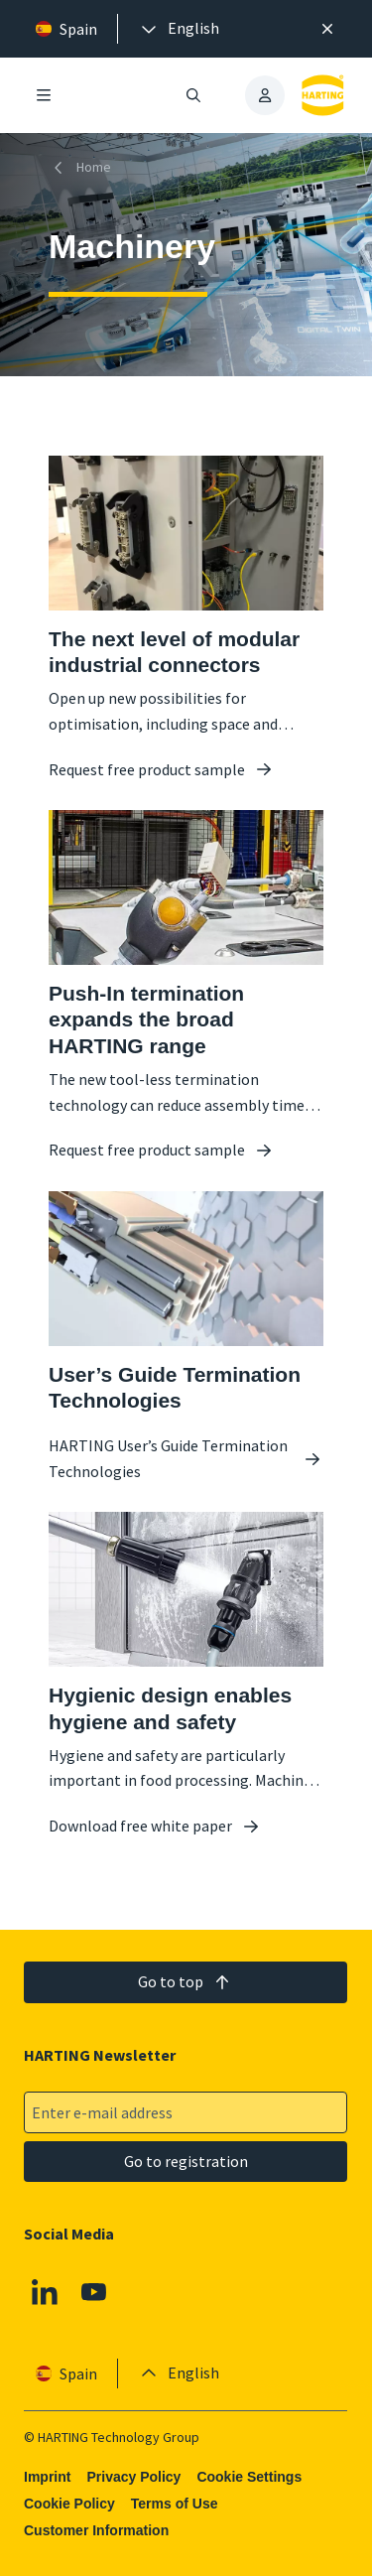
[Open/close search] (194, 95)
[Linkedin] (44, 2292)
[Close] (327, 29)
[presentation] (178, 29)
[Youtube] (94, 2292)
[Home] (84, 167)
